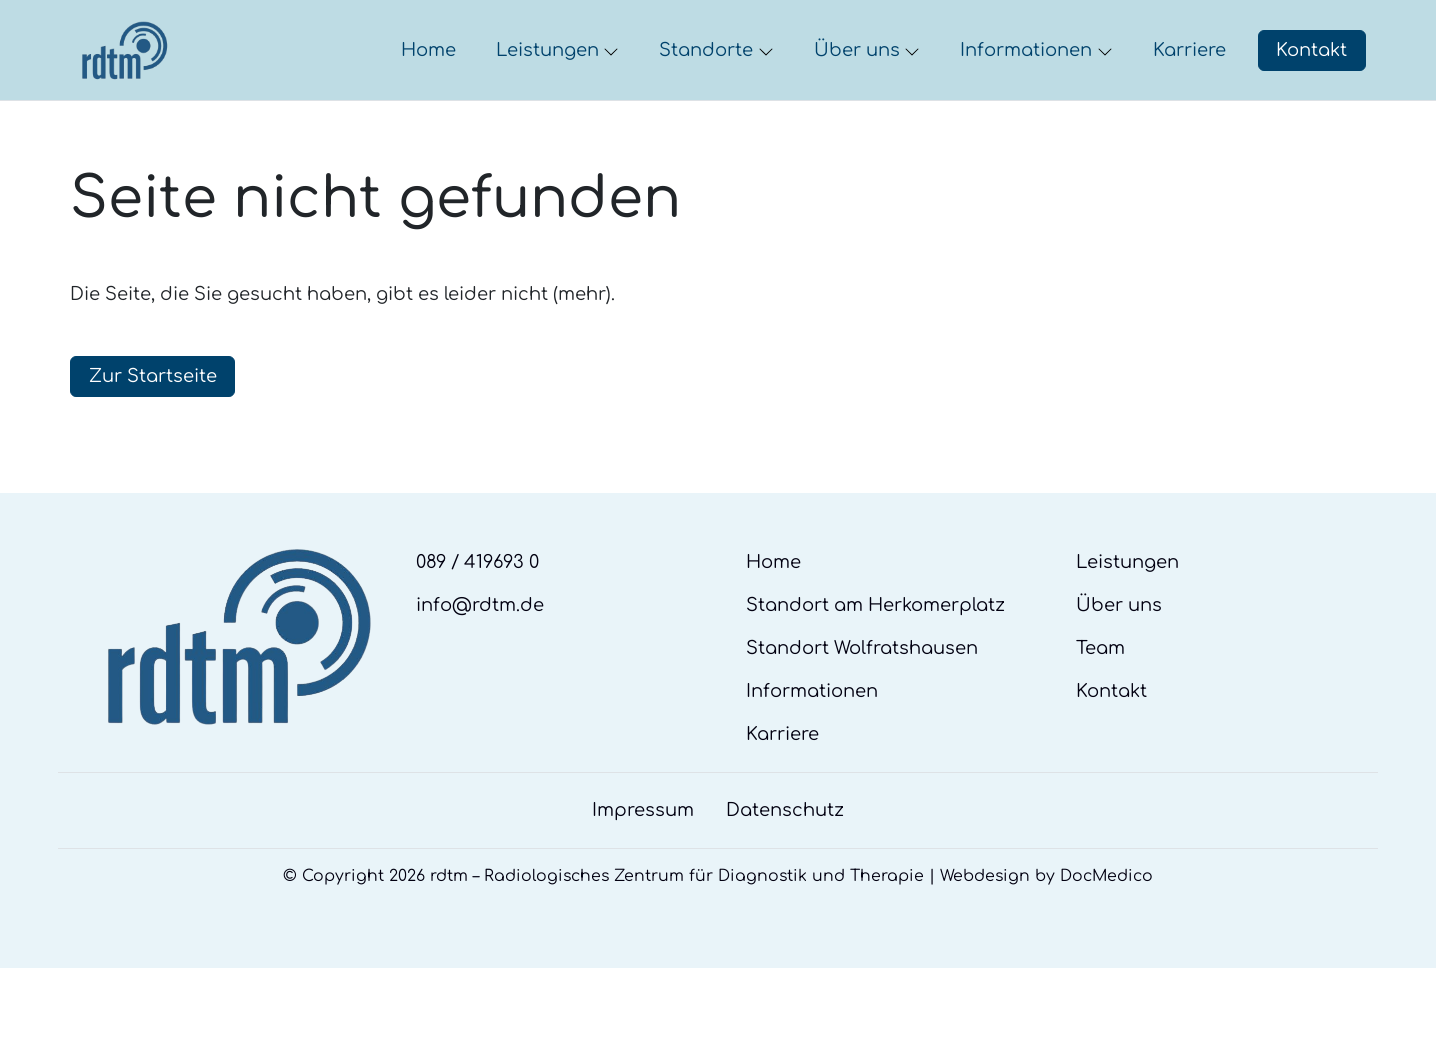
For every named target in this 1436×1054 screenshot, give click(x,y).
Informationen (812, 750)
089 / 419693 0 (477, 621)
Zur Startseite (153, 435)
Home (773, 621)
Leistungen (1127, 621)
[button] (432, 80)
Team (1100, 707)
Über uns (1119, 664)
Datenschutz (785, 869)
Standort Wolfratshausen (862, 707)
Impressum (643, 869)
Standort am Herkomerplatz (875, 664)
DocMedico (1106, 935)
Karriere (782, 793)
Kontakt (1311, 79)
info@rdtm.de (480, 664)
